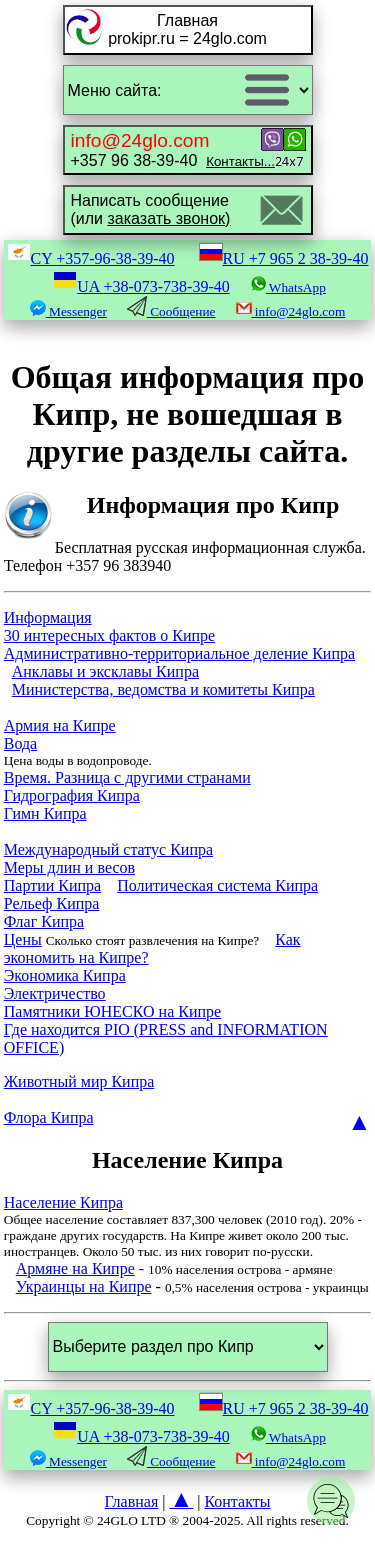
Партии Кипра (52, 885)
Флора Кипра (49, 1117)
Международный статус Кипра (108, 849)
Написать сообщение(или (151, 209)
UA (141, 286)
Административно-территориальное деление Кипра (179, 653)
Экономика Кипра (65, 975)
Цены (23, 939)
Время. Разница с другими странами (127, 777)
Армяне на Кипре (75, 1268)
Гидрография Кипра (72, 795)
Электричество (55, 993)
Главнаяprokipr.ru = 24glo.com (187, 29)
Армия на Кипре (60, 725)
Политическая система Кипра (217, 885)
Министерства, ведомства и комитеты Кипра (163, 689)
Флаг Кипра (44, 921)
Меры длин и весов (69, 867)
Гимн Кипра (45, 813)
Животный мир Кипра (79, 1081)
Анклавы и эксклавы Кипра (105, 671)
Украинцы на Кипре (84, 1286)
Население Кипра (63, 1202)
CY (91, 258)
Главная (132, 1501)
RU (284, 258)
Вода (20, 743)
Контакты (237, 1501)
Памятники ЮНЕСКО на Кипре (112, 1011)
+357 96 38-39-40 (173, 149)
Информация (48, 617)
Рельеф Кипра (52, 903)
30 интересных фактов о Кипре (109, 635)
